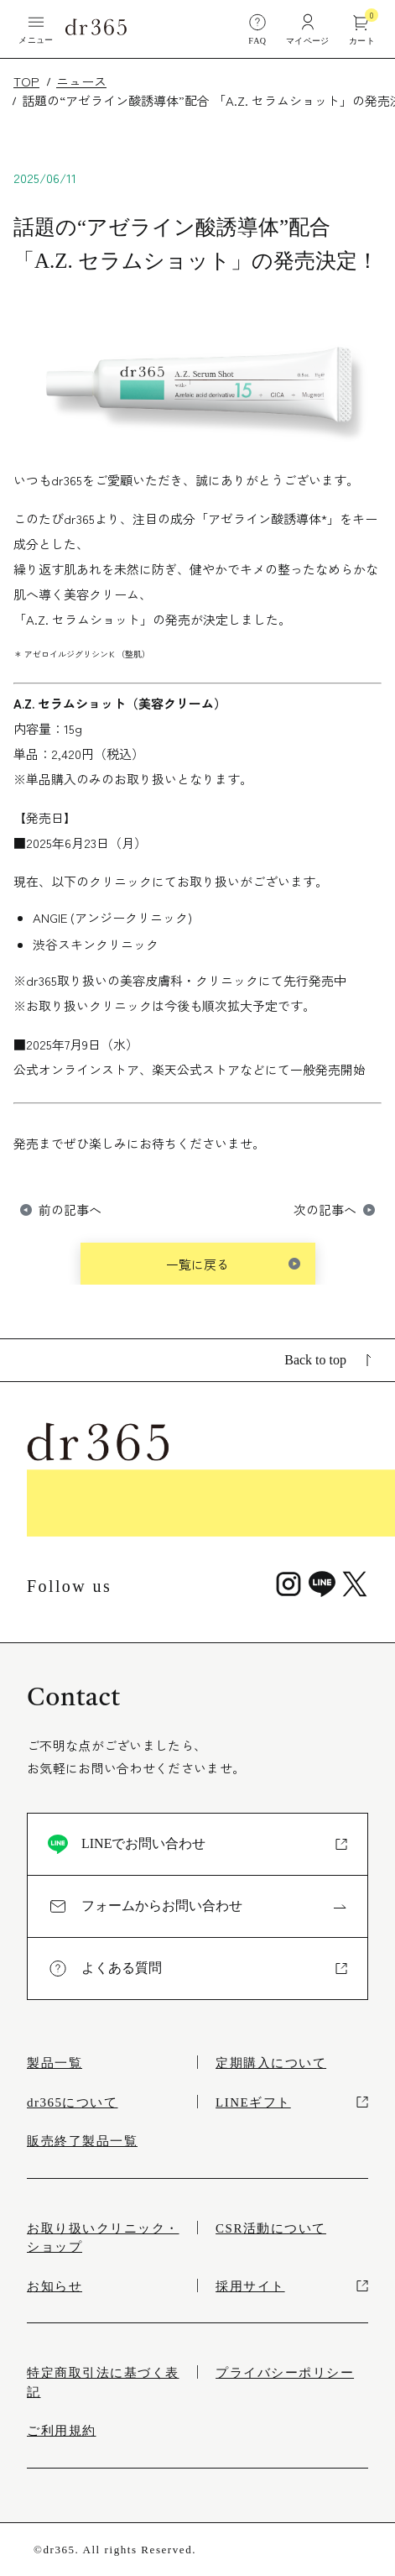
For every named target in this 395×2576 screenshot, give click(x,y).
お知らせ (54, 2286)
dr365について (72, 2102)
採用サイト (292, 2286)
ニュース (81, 81)
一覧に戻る (197, 1264)
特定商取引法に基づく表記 (103, 2382)
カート (362, 28)
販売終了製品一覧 (82, 2141)
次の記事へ (325, 1209)
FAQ (257, 28)
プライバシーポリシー (285, 2373)
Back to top (328, 1360)
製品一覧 (54, 2063)
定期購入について (271, 2063)
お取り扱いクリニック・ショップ (103, 2238)
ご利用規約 (61, 2430)
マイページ (308, 28)
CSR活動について (271, 2228)
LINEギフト (292, 2102)
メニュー (36, 29)
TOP (26, 81)
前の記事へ (70, 1209)
